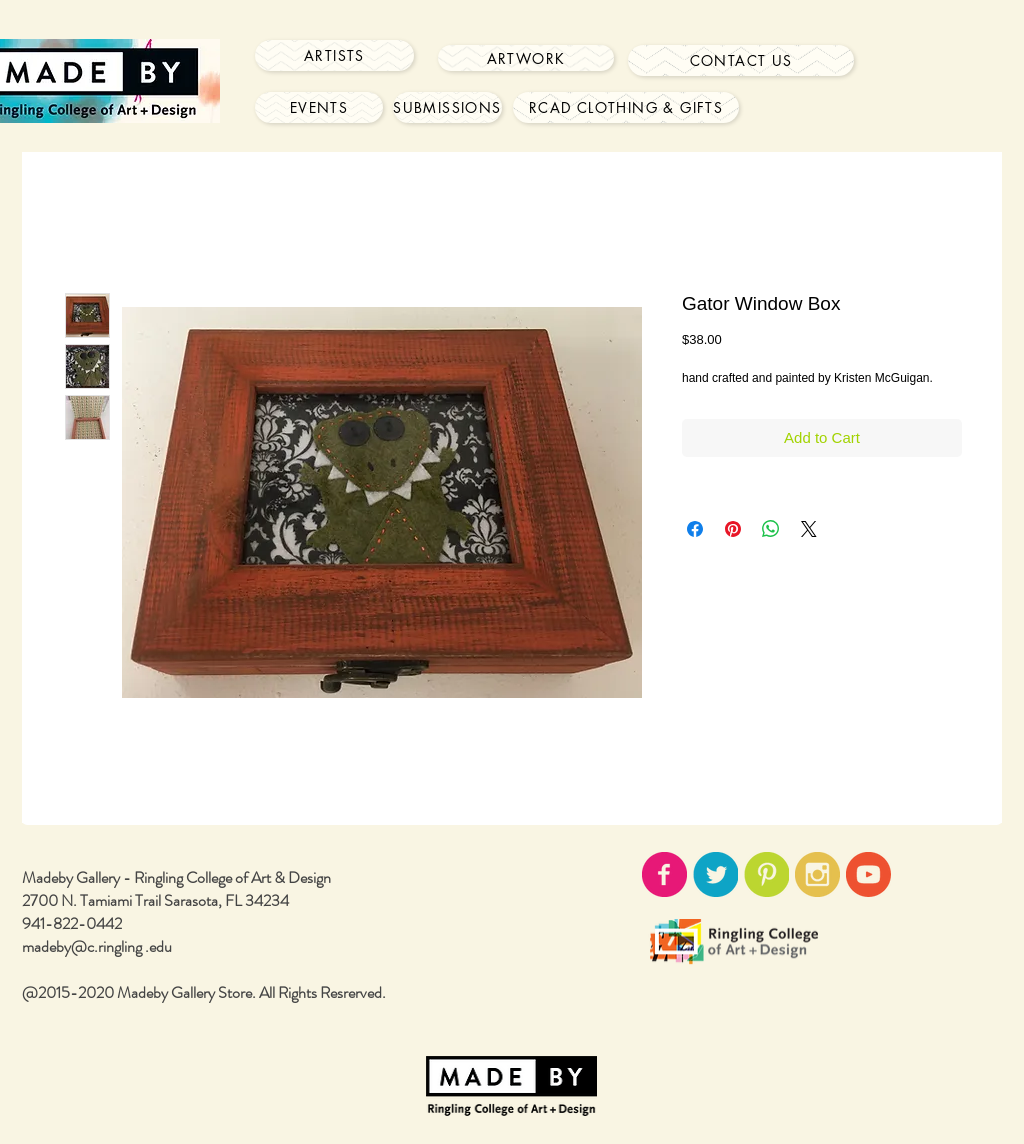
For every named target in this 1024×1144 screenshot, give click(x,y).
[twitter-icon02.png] (715, 874)
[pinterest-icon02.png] (766, 874)
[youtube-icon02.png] (868, 874)
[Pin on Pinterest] (733, 529)
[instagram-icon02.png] (817, 874)
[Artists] (334, 55)
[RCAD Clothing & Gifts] (626, 107)
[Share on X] (809, 529)
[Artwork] (526, 58)
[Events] (319, 107)
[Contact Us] (741, 60)
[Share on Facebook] (695, 529)
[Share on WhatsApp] (771, 529)
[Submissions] (447, 107)
